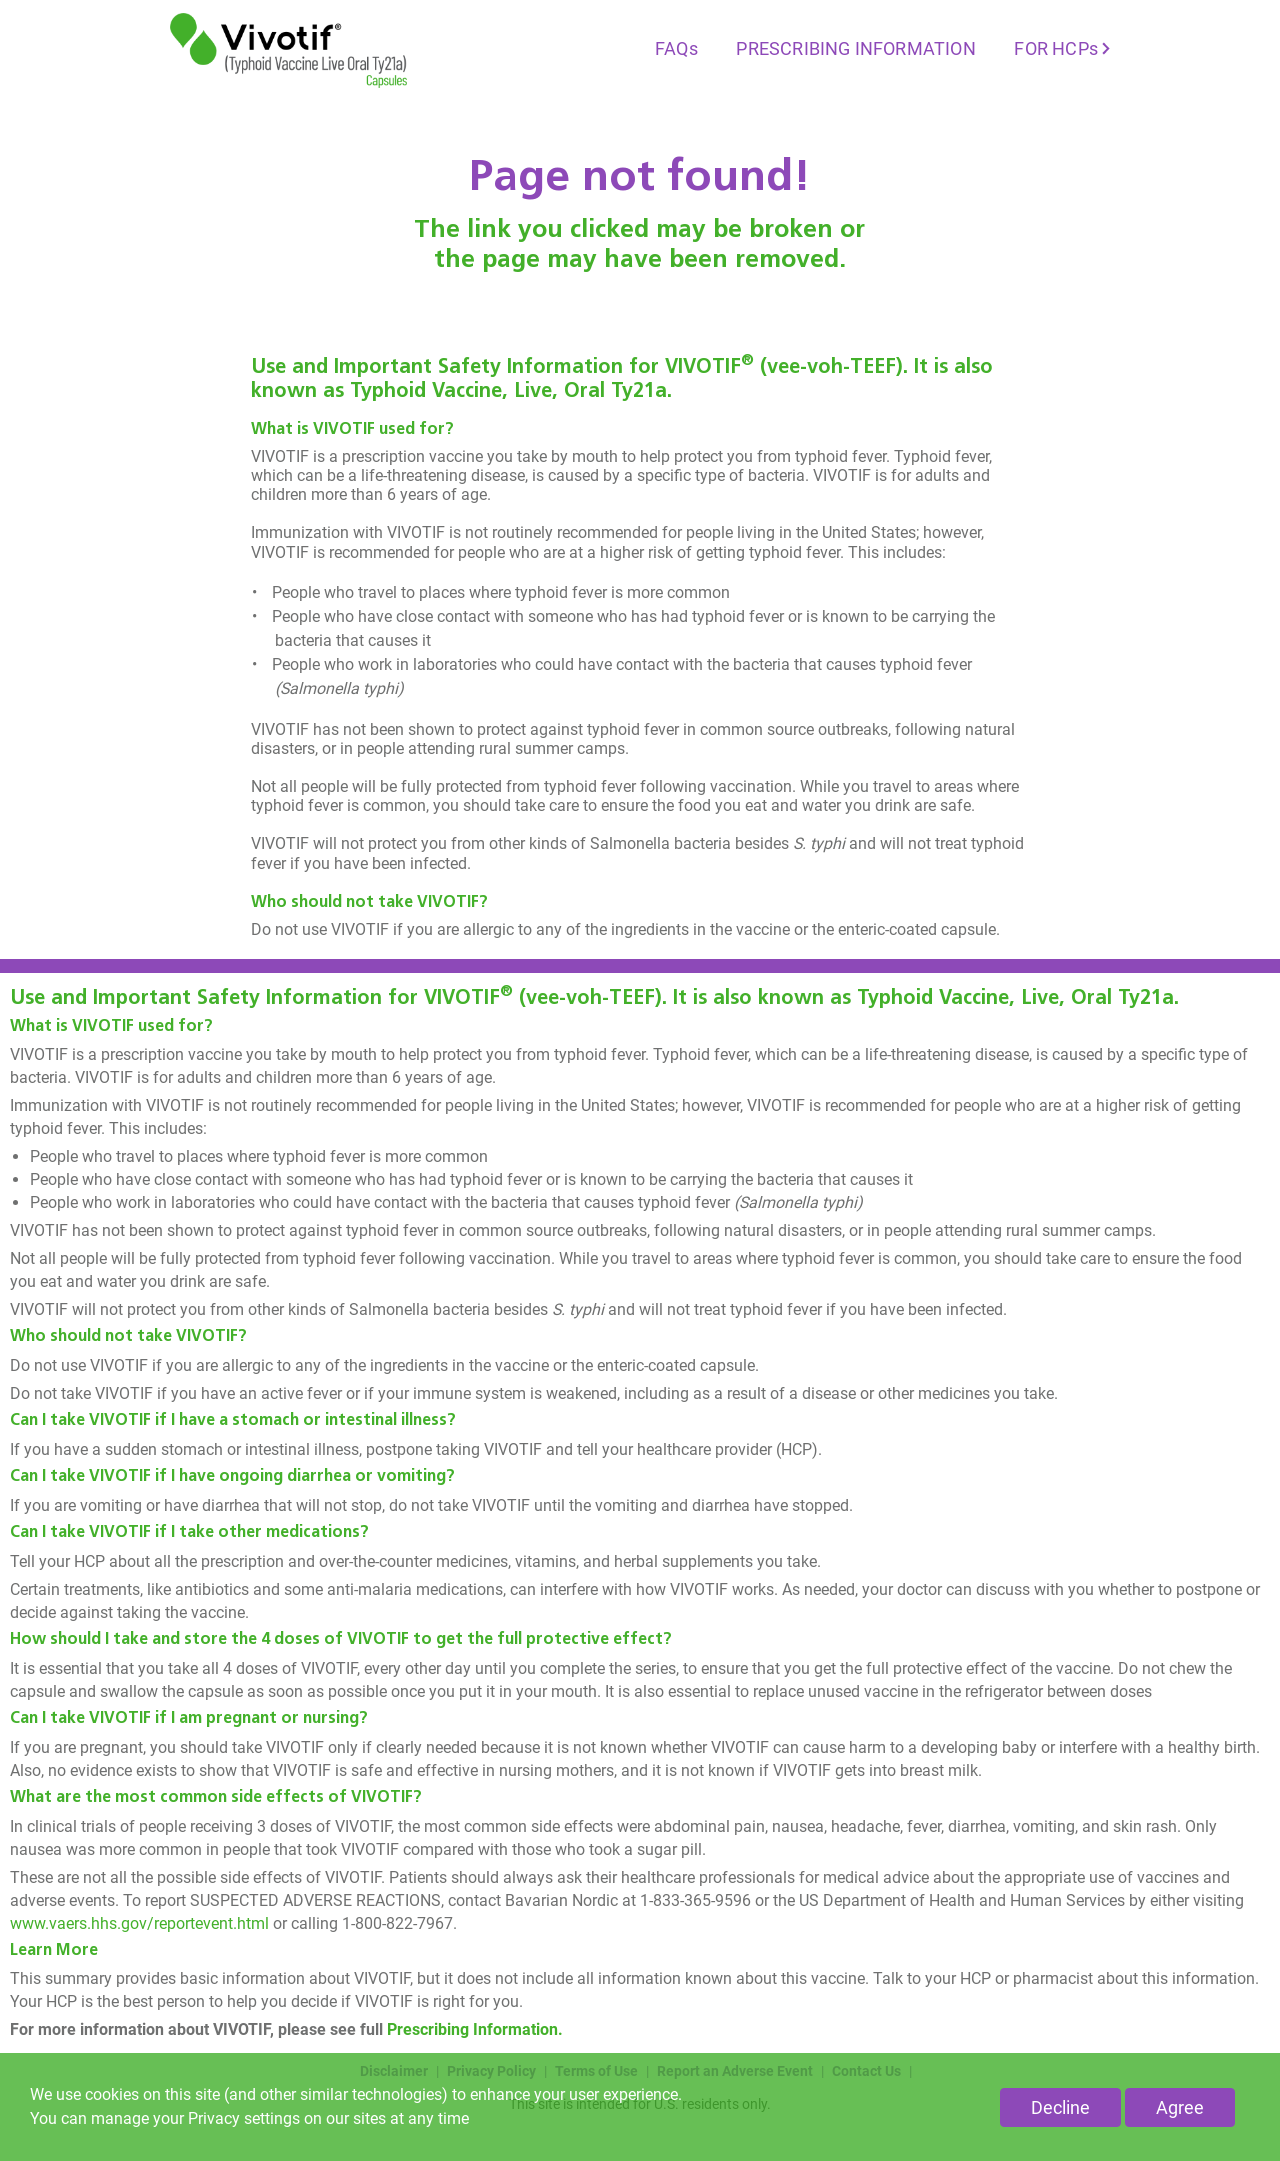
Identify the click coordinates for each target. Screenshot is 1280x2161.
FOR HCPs (1056, 48)
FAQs (676, 48)
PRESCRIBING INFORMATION (855, 48)
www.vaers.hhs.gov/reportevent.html (139, 1923)
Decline (1060, 2107)
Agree (1180, 2107)
